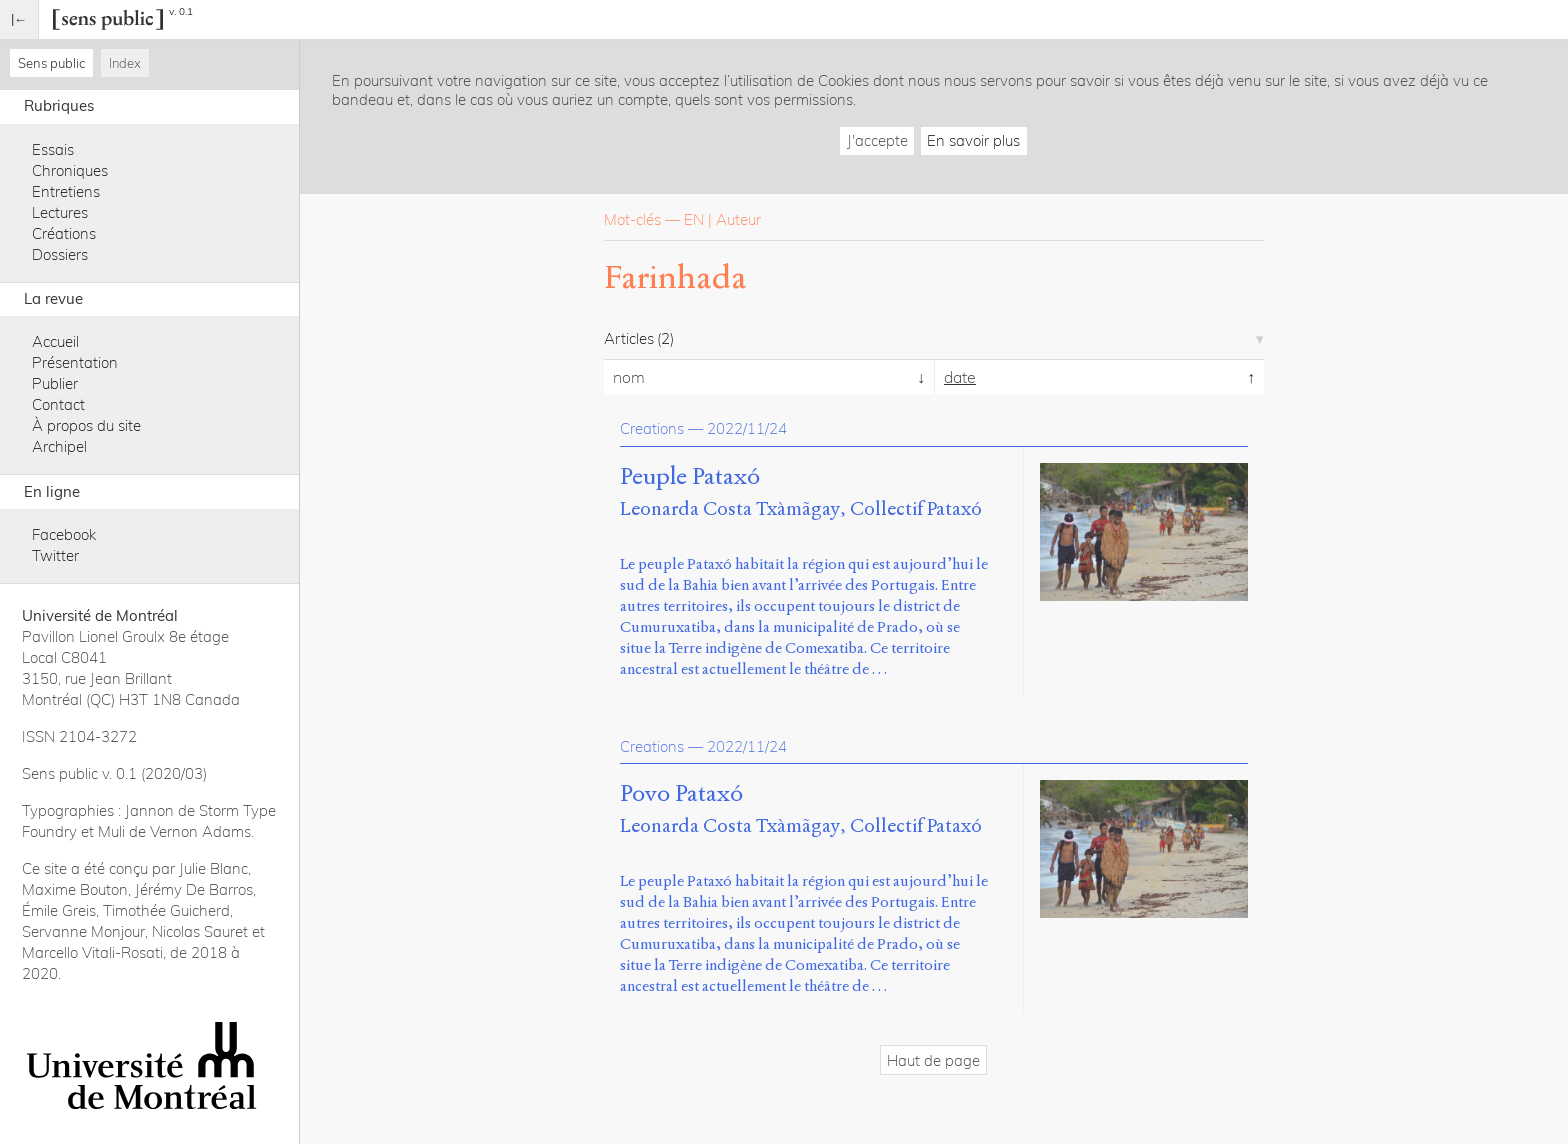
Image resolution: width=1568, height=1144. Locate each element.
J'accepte (877, 140)
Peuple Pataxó (690, 477)
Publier (55, 383)
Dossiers (60, 254)
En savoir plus (973, 140)
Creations (652, 428)
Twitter (55, 555)
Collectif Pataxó (916, 508)
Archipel (59, 446)
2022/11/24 (747, 428)
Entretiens (66, 191)
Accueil (55, 341)
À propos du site (86, 425)
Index (125, 63)
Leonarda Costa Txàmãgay (730, 508)
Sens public (51, 63)
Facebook (64, 534)
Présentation (75, 362)
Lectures (60, 212)
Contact (58, 404)
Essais (53, 149)
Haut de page (933, 1060)
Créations (64, 233)
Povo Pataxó (681, 794)
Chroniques (70, 170)
